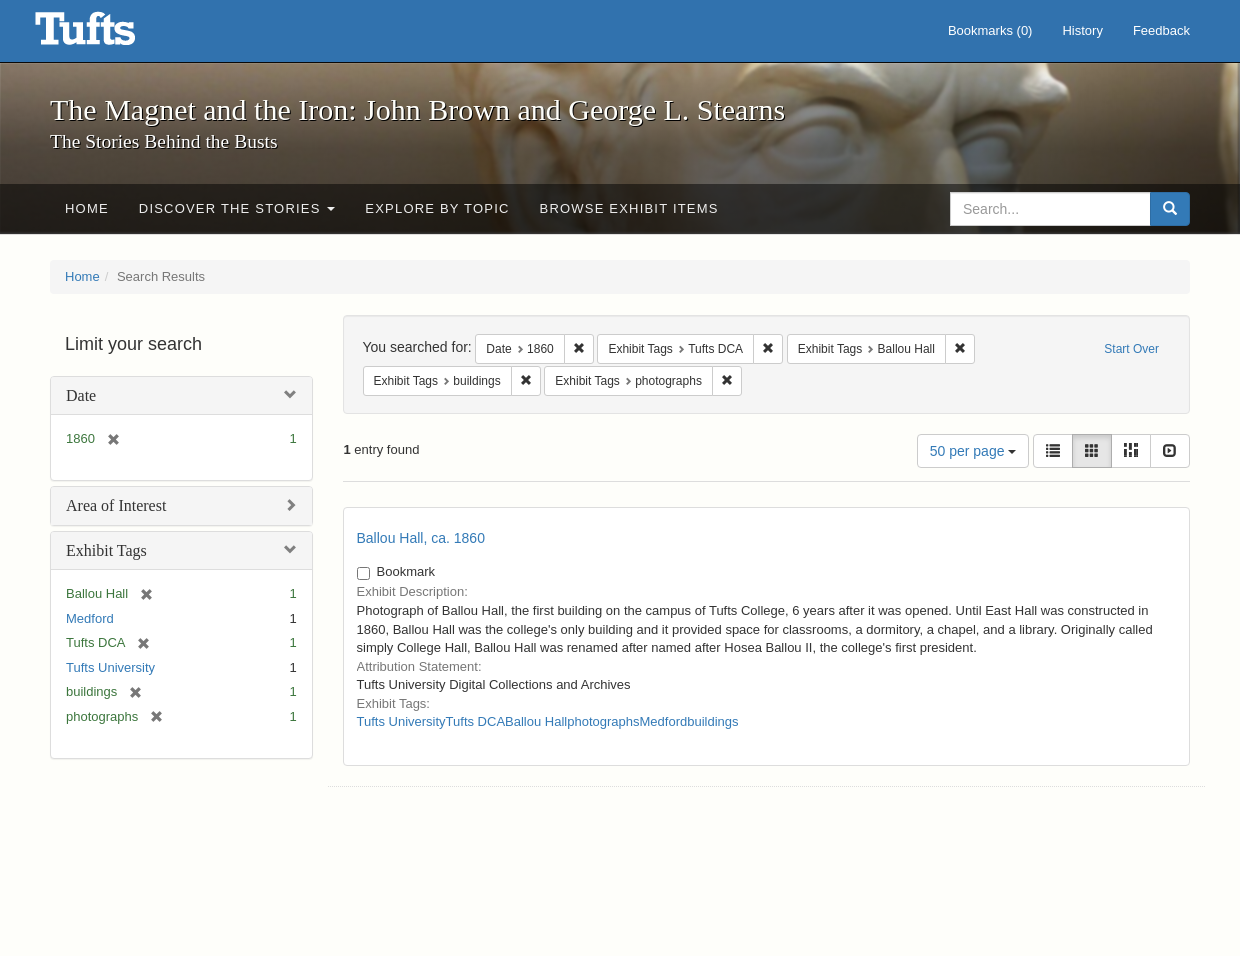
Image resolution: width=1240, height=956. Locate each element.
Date (81, 395)
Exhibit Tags (106, 550)
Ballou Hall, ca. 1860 (421, 538)
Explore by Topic (437, 208)
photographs (603, 721)
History (1082, 30)
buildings (712, 721)
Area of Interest (116, 505)
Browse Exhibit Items (629, 208)
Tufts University (110, 667)
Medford (90, 618)
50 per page (973, 451)
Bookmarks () (990, 30)
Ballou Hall (536, 721)
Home (87, 208)
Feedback (1161, 30)
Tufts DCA (475, 721)
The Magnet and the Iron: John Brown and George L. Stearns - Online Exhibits (110, 35)
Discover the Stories (237, 208)
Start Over (1131, 349)
